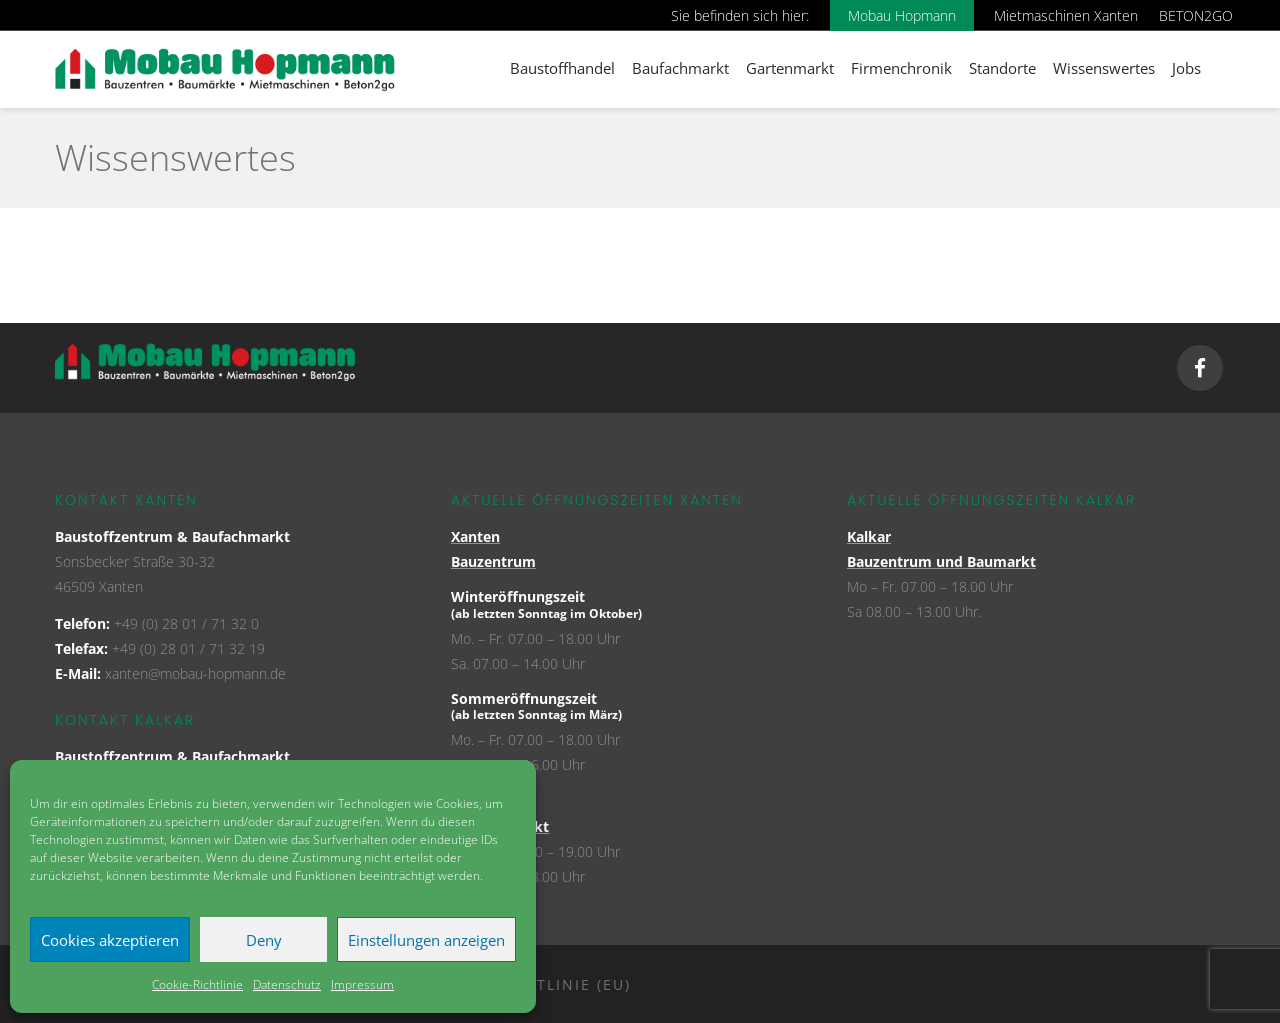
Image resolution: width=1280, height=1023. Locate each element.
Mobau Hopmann (902, 15)
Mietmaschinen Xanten (1066, 15)
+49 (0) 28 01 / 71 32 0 (186, 623)
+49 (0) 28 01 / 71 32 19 (188, 648)
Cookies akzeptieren (110, 940)
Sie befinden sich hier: (740, 15)
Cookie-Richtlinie (197, 984)
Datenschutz (287, 984)
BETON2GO (1196, 15)
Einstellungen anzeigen (426, 940)
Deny (264, 940)
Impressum (362, 984)
